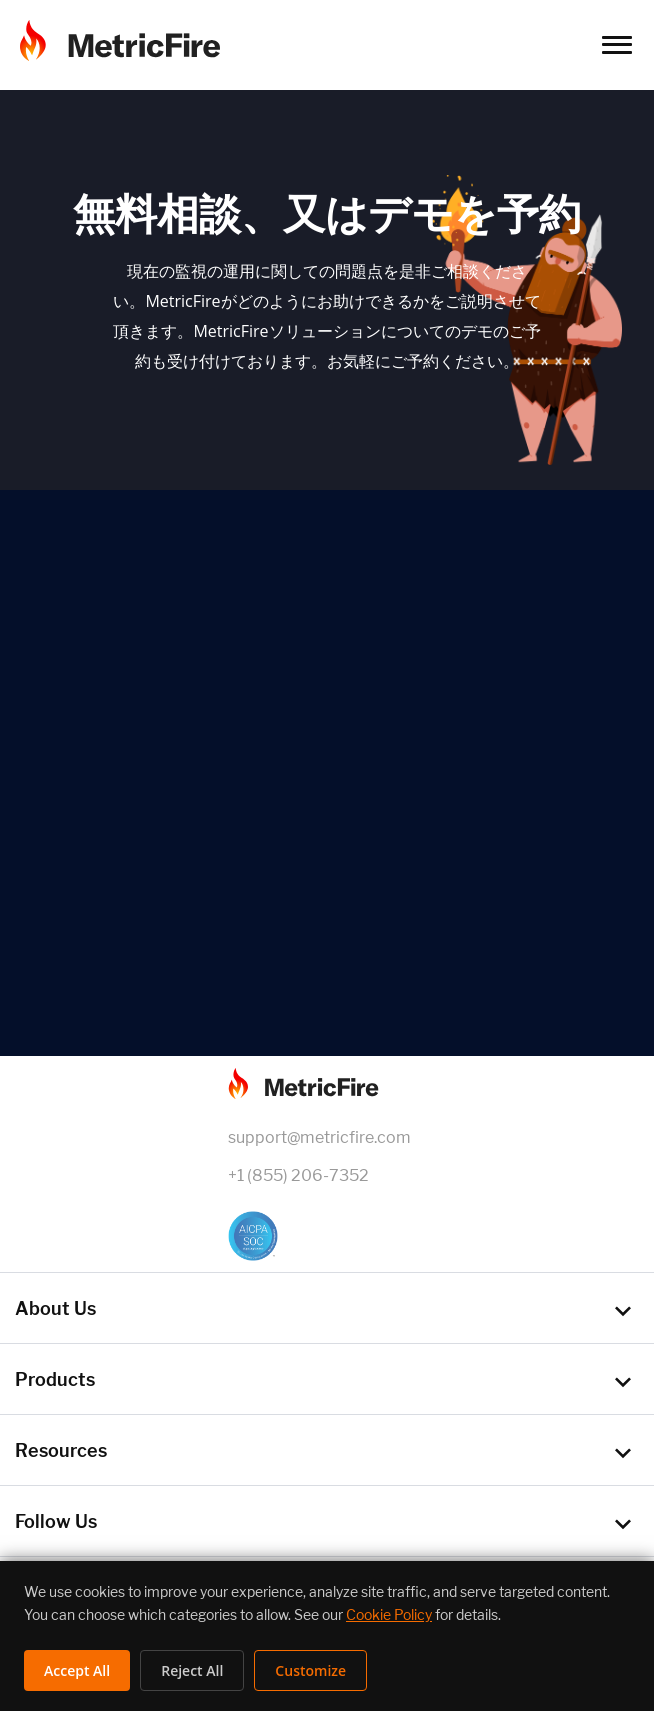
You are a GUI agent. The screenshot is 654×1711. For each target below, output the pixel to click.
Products (55, 1379)
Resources (61, 1450)
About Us (55, 1308)
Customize (310, 1670)
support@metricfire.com (319, 1137)
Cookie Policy (389, 1614)
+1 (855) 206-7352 (298, 1175)
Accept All (77, 1670)
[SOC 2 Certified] (327, 1236)
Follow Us (56, 1521)
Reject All (192, 1670)
